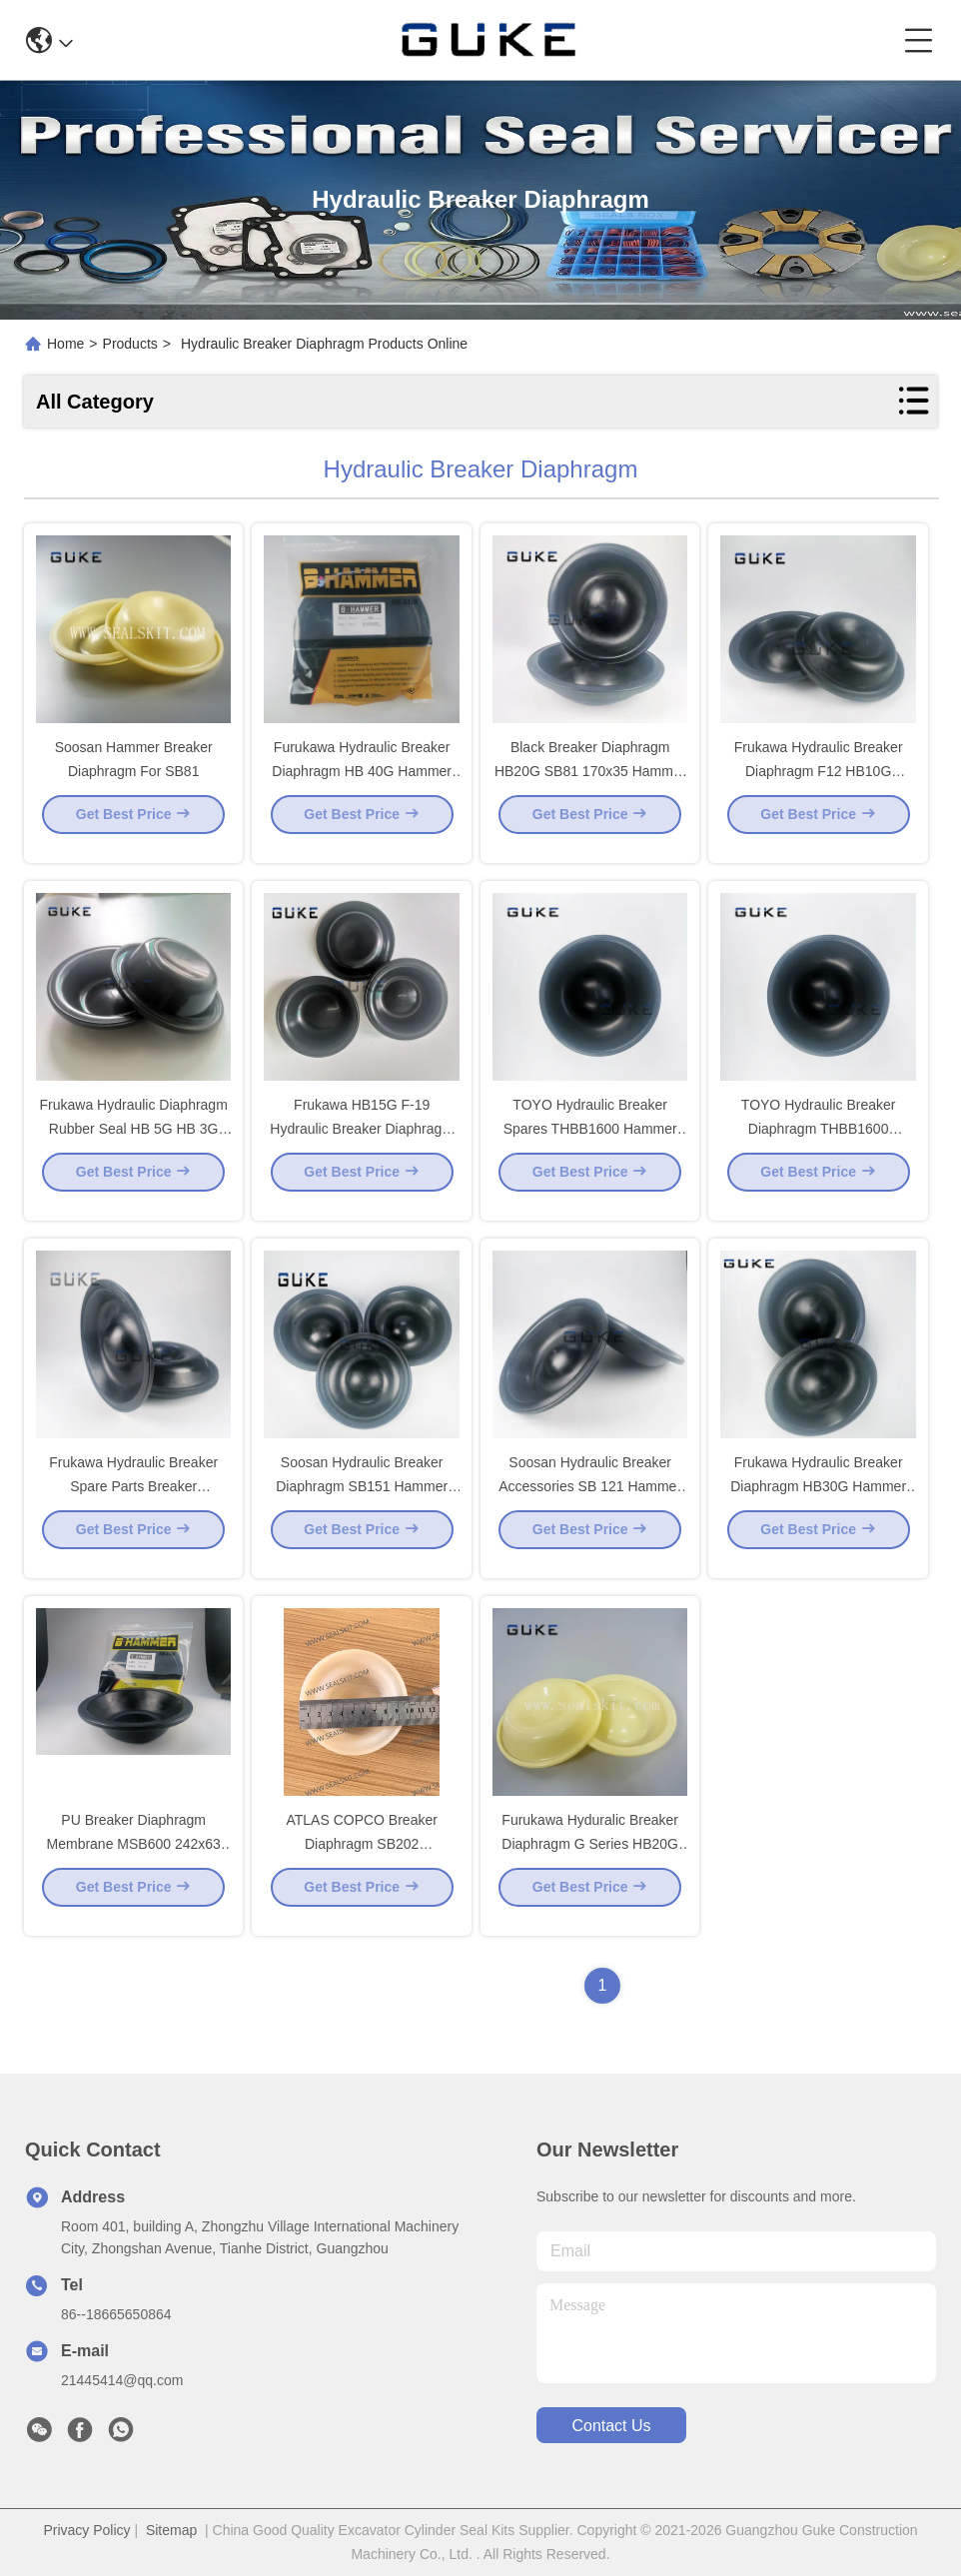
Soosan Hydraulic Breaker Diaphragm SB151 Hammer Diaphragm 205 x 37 (362, 1502)
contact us (610, 2425)
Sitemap (171, 2530)
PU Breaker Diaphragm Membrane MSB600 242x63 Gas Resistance (134, 1860)
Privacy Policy (86, 2530)
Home (65, 344)
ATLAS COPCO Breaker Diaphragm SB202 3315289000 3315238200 (362, 1860)
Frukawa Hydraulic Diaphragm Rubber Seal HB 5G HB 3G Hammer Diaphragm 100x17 (134, 1145)
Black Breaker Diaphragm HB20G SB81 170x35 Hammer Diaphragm (589, 787)
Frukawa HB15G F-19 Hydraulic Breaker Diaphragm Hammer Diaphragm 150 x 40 (362, 1145)
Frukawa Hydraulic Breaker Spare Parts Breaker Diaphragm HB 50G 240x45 (134, 1502)
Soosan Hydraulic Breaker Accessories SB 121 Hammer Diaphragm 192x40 (589, 1502)
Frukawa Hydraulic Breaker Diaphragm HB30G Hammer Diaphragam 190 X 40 (818, 1502)
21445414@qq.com (122, 2380)
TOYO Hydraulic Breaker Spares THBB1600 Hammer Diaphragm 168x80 (590, 1145)
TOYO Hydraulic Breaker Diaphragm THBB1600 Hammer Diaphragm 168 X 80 (818, 1145)
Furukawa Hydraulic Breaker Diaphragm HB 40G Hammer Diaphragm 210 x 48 (362, 787)
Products (130, 344)
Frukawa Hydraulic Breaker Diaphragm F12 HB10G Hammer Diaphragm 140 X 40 (818, 787)
